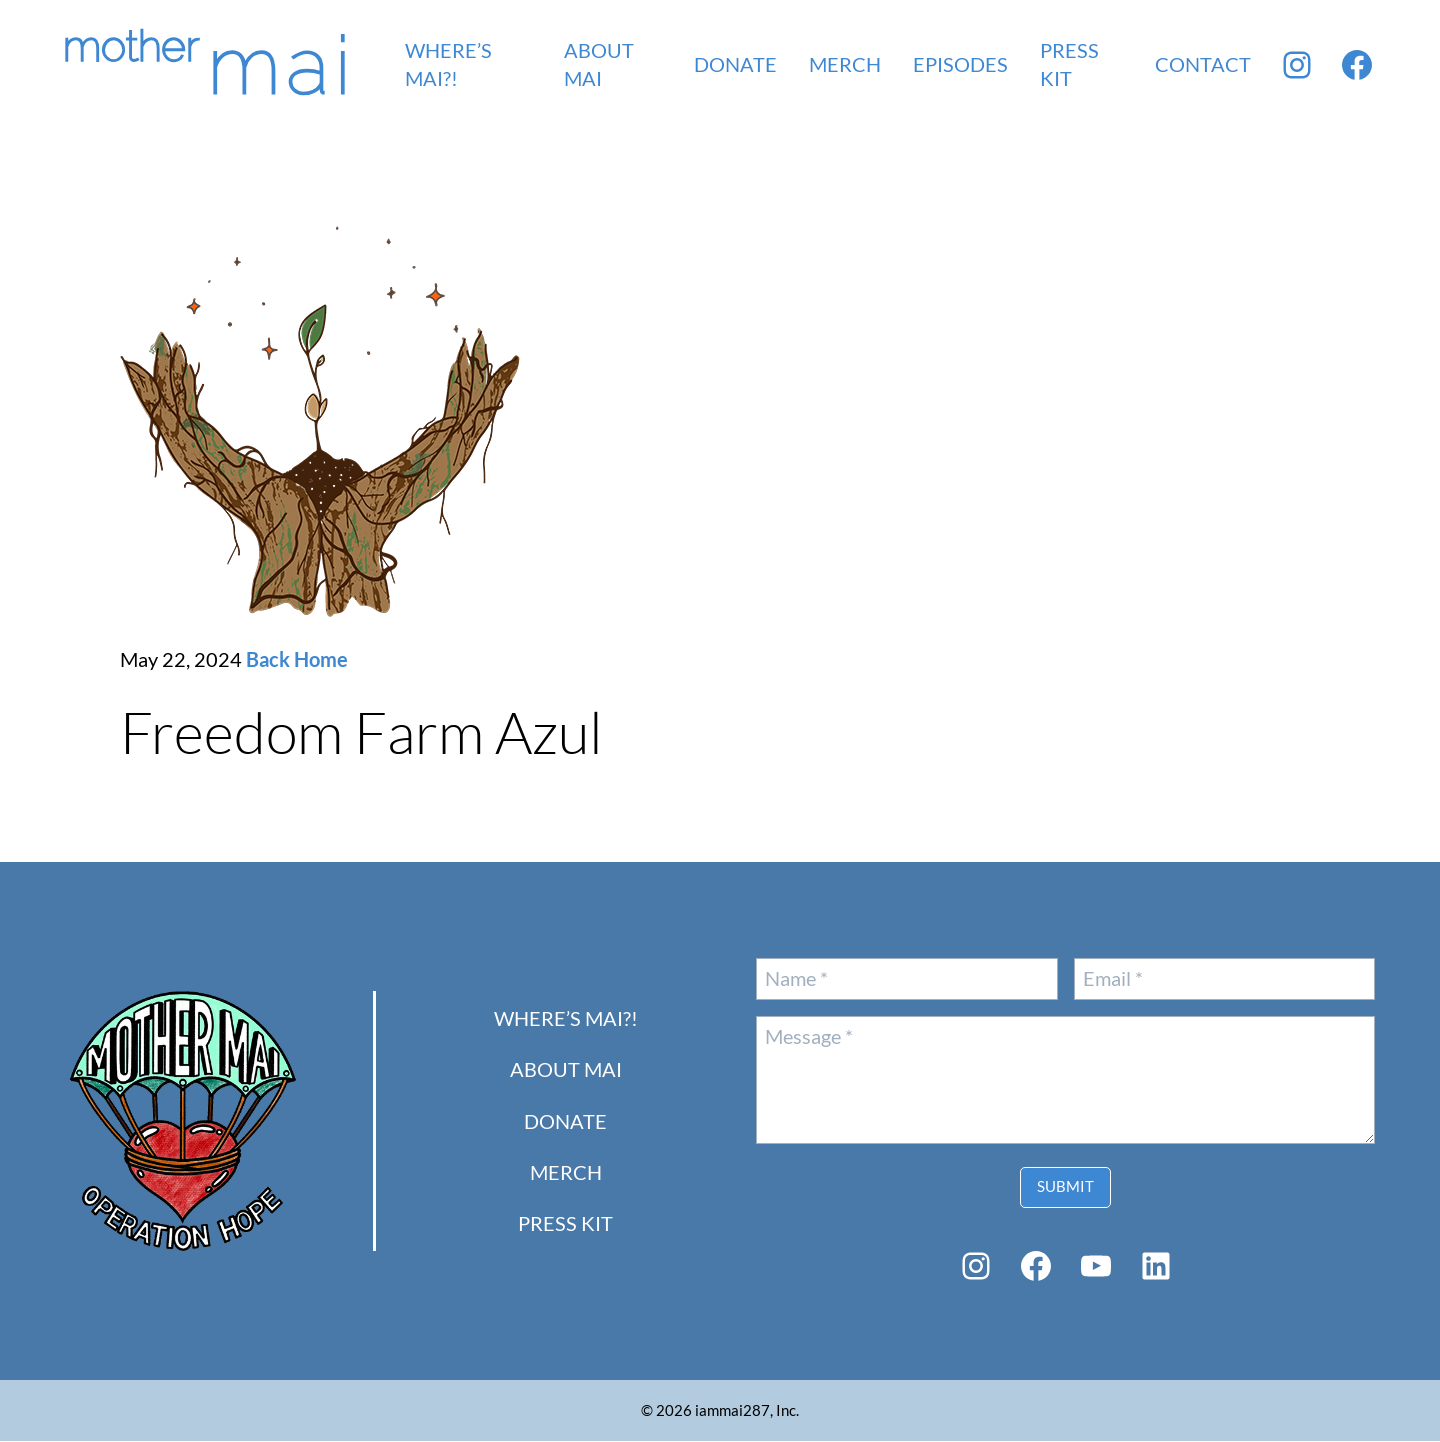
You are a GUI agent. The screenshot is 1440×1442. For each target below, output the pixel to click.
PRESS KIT (565, 1224)
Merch (566, 1173)
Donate (565, 1122)
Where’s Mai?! (566, 1019)
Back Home (297, 660)
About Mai (566, 1070)
